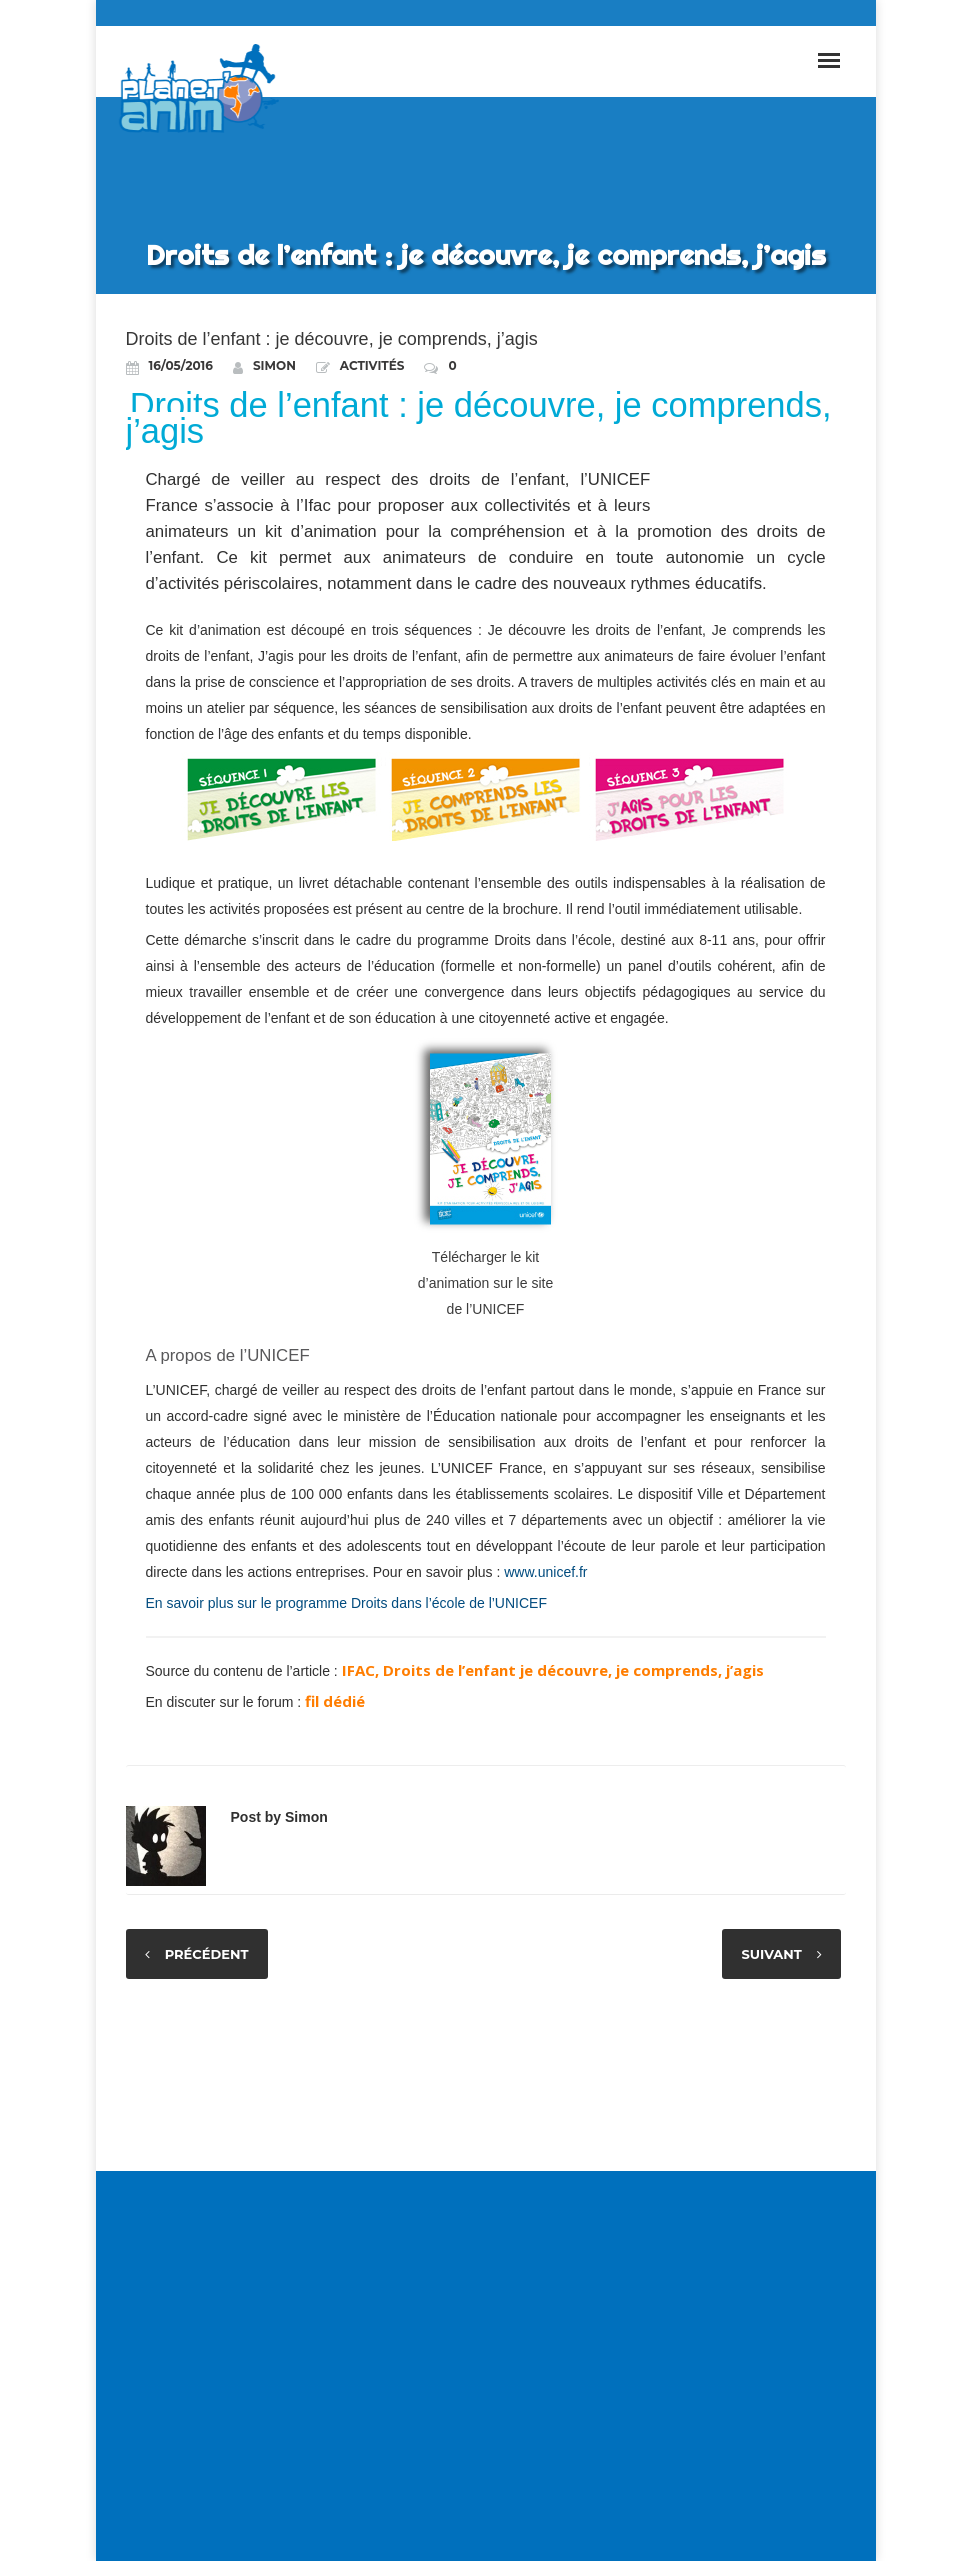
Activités (372, 365)
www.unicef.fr (545, 1572)
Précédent (208, 1954)
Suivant (770, 1954)
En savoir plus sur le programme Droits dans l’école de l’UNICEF (346, 1603)
